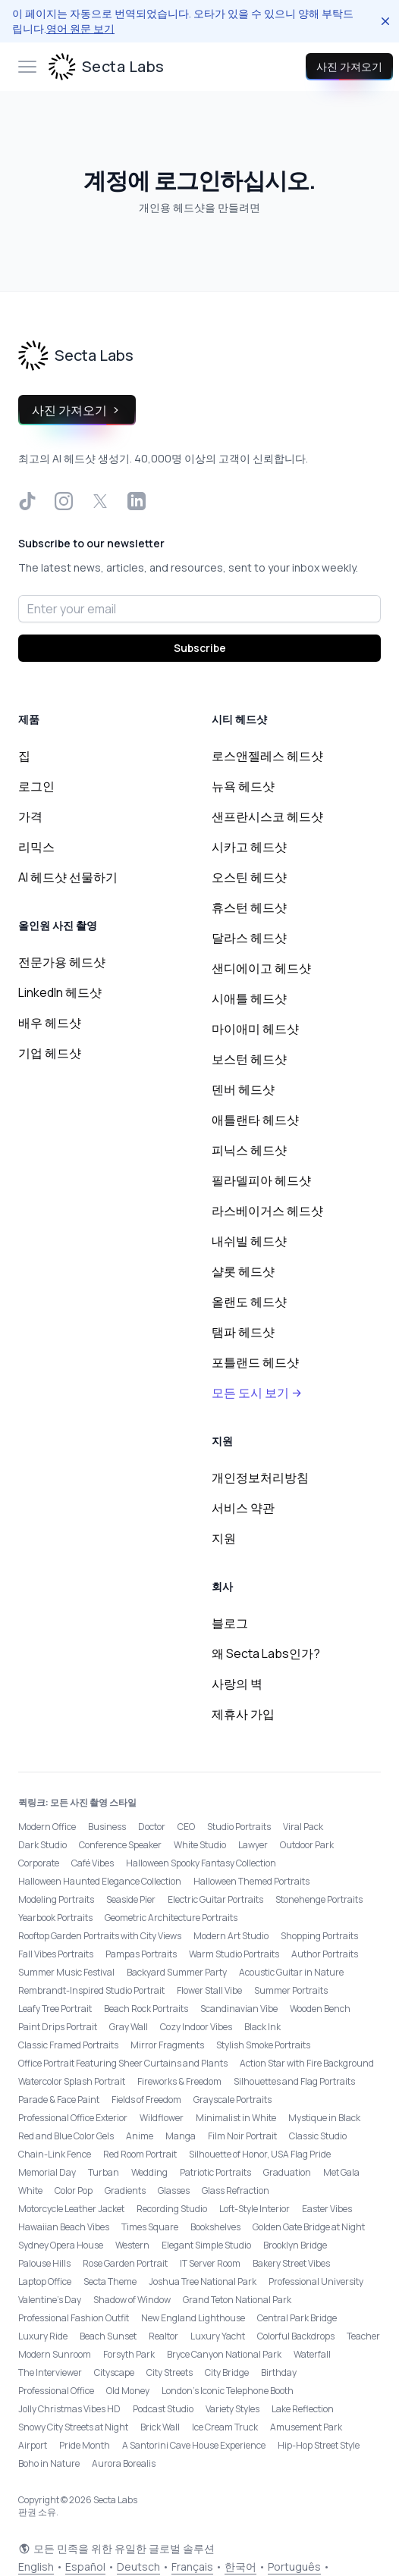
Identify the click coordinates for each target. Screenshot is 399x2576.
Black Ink (262, 2026)
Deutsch (138, 2566)
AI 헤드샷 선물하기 (68, 877)
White (30, 2190)
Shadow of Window (132, 2299)
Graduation (287, 2172)
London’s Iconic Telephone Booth (228, 2390)
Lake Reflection (303, 2408)
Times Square (149, 2226)
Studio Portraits (239, 1826)
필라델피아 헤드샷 (261, 1180)
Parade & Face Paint (58, 2099)
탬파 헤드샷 (243, 1332)
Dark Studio (42, 1844)
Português (294, 2566)
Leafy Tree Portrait (55, 2008)
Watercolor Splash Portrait (71, 2081)
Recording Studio (172, 2208)
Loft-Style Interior (254, 2208)
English (36, 2566)
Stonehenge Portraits (319, 1899)
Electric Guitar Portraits (215, 1899)
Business (107, 1826)
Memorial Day (47, 2172)
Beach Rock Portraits (146, 2008)
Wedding (149, 2172)
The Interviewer (50, 2372)
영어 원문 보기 (80, 28)
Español (85, 2566)
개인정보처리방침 (260, 1477)
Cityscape (114, 2372)
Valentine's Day (49, 2299)
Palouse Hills (44, 2263)
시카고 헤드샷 (249, 846)
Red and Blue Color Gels (66, 2135)
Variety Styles (232, 2408)
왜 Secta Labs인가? (266, 1653)
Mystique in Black (324, 2117)
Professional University (316, 2281)
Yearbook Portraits (55, 1917)
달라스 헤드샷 (249, 937)
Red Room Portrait (140, 2154)
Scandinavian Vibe (239, 2008)
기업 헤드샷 (49, 1053)
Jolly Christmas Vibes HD (69, 2408)
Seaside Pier (131, 1899)
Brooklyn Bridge (295, 2245)
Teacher (363, 2336)
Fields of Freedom (146, 2099)
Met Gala (341, 2172)
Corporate (38, 1863)
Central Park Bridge (297, 2317)
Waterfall (312, 2354)
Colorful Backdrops (296, 2336)
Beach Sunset (108, 2336)
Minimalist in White (236, 2117)
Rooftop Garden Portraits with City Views (99, 1935)
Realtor (163, 2336)
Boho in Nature (49, 2463)
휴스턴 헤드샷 (249, 907)
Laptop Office (44, 2281)
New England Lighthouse (193, 2317)
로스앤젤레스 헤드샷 (267, 755)
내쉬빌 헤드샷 (249, 1241)
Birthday (279, 2372)
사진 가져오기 (349, 66)
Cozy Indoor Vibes (196, 2026)
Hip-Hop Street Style (319, 2445)
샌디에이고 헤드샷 (261, 968)
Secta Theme (110, 2281)
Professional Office (56, 2390)
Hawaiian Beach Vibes (63, 2226)
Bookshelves (215, 2226)
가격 (30, 816)
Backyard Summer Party (177, 1972)
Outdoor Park (307, 1844)
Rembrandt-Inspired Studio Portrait (91, 1990)
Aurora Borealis (124, 2463)
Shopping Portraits (319, 1935)
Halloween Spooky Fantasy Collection (201, 1863)
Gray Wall (128, 2026)
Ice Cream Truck (225, 2427)
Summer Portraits (291, 1990)
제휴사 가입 (243, 1714)
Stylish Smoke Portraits (263, 2045)
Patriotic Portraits (215, 2172)
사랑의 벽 (237, 1683)
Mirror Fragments (167, 2045)
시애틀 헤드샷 (249, 998)
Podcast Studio (163, 2408)
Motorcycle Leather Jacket (71, 2208)
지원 (224, 1538)
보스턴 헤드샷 (249, 1059)
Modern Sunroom (54, 2354)
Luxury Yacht (217, 2336)
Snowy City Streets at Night (73, 2427)
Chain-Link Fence (54, 2154)
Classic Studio (318, 2135)
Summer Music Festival (66, 1972)
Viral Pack (303, 1826)
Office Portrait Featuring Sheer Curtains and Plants (123, 2063)
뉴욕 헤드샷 (243, 786)
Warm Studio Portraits (234, 1954)
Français (192, 2566)
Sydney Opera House (60, 2245)
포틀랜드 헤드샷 (255, 1362)
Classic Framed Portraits (68, 2045)
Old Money (127, 2390)
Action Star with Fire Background (307, 2063)
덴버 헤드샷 (243, 1089)
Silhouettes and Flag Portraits (294, 2081)
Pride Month (84, 2445)
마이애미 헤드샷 (255, 1028)
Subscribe (200, 648)
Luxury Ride (43, 2336)
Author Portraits (324, 1954)
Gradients (125, 2190)
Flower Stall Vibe (209, 1990)
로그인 (36, 786)
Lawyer (253, 1844)
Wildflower (162, 2117)
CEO (186, 1826)
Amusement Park (306, 2427)
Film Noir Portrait (242, 2135)
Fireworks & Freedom (179, 2081)
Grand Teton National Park (237, 2299)
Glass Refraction (235, 2190)
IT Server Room (210, 2263)
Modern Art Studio (231, 1935)
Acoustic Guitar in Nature (291, 1972)
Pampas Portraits (141, 1954)
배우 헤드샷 (49, 1022)
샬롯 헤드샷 (243, 1271)
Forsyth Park (129, 2354)
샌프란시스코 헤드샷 (267, 816)
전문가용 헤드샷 (61, 962)
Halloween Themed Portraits (251, 1881)
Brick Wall (160, 2427)
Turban (103, 2172)
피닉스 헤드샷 (249, 1150)
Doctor (151, 1826)
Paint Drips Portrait (57, 2026)
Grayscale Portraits (232, 2099)
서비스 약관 (243, 1508)
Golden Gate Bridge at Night (309, 2226)
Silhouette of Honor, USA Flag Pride (260, 2154)
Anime (139, 2135)
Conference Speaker (120, 1844)
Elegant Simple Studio (206, 2245)
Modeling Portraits (56, 1899)
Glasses (174, 2190)
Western (132, 2245)
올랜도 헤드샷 (249, 1301)
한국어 (240, 2566)
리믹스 (36, 846)
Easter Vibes (327, 2208)
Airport (32, 2445)
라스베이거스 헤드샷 (267, 1210)
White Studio (200, 1844)
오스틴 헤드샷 (249, 877)
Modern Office (47, 1826)
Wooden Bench (320, 2008)
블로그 (230, 1623)
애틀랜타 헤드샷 (255, 1119)
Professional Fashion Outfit (73, 2317)
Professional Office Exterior (72, 2117)
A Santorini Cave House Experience (193, 2445)
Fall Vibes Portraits (55, 1954)
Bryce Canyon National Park (224, 2354)
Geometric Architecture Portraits (171, 1917)
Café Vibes (92, 1863)
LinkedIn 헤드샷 (60, 992)
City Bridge (227, 2372)
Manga (180, 2135)
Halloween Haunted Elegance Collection (99, 1881)
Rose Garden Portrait (125, 2263)
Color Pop (74, 2190)
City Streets (169, 2372)
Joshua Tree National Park (202, 2281)
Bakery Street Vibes (291, 2263)
